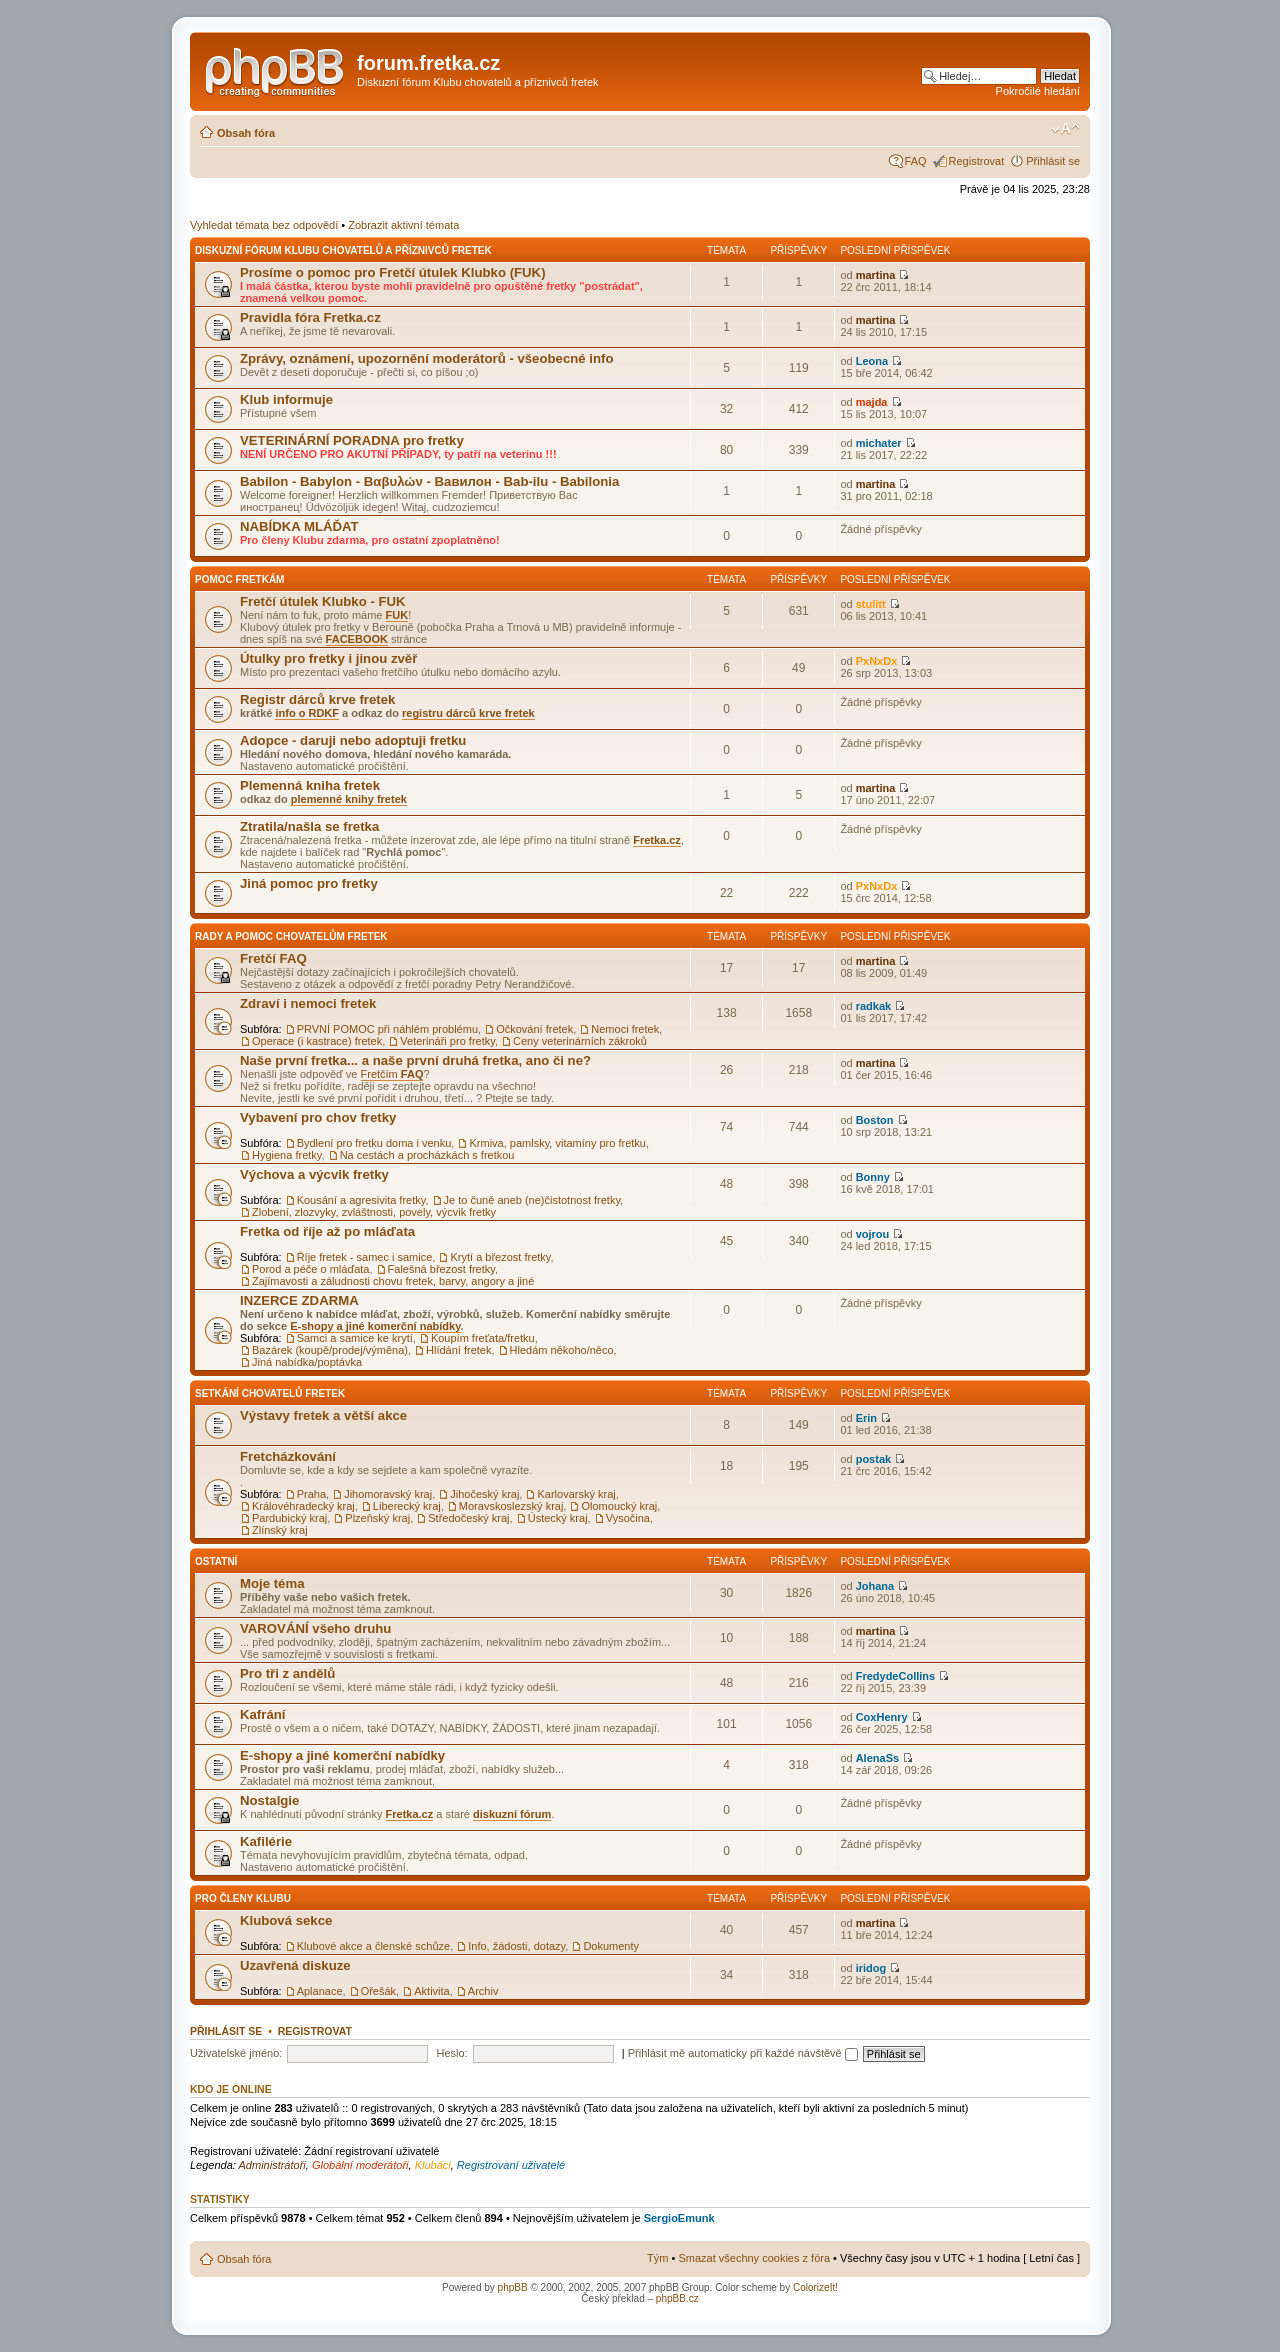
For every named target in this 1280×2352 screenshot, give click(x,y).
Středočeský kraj (468, 1518)
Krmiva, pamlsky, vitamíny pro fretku (557, 1143)
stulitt (871, 604)
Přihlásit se (1053, 161)
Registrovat (977, 161)
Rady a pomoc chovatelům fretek (291, 936)
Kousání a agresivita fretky (361, 1200)
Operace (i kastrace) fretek (317, 1041)
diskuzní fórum (512, 1814)
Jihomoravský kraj (388, 1494)
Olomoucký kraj (619, 1506)
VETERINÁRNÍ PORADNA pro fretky (352, 440)
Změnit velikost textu (1065, 129)
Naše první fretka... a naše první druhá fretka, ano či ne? (415, 1060)
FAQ (916, 161)
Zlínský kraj (280, 1530)
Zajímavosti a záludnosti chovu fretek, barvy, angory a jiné (393, 1281)
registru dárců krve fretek (468, 713)
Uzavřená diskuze (295, 1965)
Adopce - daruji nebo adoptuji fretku (353, 740)
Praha (311, 1494)
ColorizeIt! (815, 2287)
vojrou (873, 1234)
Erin (866, 1418)
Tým (657, 2258)
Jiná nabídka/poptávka (307, 1362)
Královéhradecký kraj (303, 1506)
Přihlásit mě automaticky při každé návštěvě (743, 2053)
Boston (875, 1120)
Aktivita (431, 1991)
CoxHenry (882, 1717)
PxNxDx (877, 661)
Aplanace (320, 1991)
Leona (872, 361)
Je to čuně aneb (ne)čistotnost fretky (532, 1200)
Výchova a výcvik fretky (314, 1174)
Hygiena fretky (287, 1155)
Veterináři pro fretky (447, 1041)
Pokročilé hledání (1038, 91)
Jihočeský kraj (484, 1494)
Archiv (483, 1991)
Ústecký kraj (558, 1518)
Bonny (873, 1177)
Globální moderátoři (360, 2165)
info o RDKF (307, 713)
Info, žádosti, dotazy (516, 1946)
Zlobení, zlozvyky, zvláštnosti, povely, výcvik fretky (374, 1212)
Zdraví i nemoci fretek (308, 1003)
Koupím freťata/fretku (483, 1338)
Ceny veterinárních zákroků (580, 1041)
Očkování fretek (534, 1029)
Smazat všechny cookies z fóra (754, 2258)
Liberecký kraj (407, 1506)
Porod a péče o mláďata (310, 1269)
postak (873, 1459)
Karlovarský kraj (576, 1494)
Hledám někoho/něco (562, 1350)
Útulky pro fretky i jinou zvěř (328, 658)
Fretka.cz (657, 840)
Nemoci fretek (625, 1029)
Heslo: (451, 2053)
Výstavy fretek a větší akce (323, 1415)
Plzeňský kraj (377, 1518)
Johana (875, 1586)
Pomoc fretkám (239, 579)
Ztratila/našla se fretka (309, 826)
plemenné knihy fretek (349, 799)
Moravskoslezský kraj (511, 1506)
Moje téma (272, 1583)
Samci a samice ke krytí (355, 1338)
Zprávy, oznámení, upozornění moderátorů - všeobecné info (426, 358)
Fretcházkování (288, 1456)
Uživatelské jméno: (236, 2053)
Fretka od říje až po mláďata (327, 1231)
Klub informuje (286, 399)
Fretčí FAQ (273, 958)
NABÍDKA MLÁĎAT (299, 526)
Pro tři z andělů (287, 1673)
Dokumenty (611, 1946)
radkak (873, 1006)
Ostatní (216, 1561)
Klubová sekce (286, 1920)
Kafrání (262, 1714)
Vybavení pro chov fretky (318, 1117)
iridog (871, 1968)
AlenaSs (877, 1758)
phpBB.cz (677, 2298)
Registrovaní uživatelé (511, 2165)
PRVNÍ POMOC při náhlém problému (387, 1029)
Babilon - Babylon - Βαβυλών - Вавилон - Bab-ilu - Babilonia (429, 481)
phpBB (513, 2287)
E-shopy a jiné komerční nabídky (375, 1326)
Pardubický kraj (289, 1518)
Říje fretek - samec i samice (365, 1257)
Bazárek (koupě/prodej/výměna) (330, 1350)
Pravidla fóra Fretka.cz (310, 317)
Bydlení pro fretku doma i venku (374, 1143)
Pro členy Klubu (243, 1898)
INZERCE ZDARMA (299, 1300)
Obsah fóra (246, 133)
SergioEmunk (679, 2218)
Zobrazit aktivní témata (403, 225)
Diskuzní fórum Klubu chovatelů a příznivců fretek (343, 250)
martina (876, 275)
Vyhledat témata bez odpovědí (264, 225)
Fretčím (392, 1074)
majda (872, 402)
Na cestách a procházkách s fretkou (427, 1155)
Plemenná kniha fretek (310, 785)
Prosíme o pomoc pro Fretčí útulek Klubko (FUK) (393, 272)
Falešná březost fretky (441, 1269)
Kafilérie (266, 1841)
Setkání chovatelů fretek (270, 1393)
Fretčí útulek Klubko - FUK (323, 601)
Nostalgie (269, 1800)
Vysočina (628, 1518)
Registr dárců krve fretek (317, 699)
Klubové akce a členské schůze (373, 1946)
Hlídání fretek (458, 1350)
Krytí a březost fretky (500, 1257)
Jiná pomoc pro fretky (309, 883)
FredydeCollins (895, 1676)
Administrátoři (272, 2165)
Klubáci (433, 2165)
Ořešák (378, 1991)
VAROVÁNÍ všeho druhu (315, 1628)
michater (879, 443)
